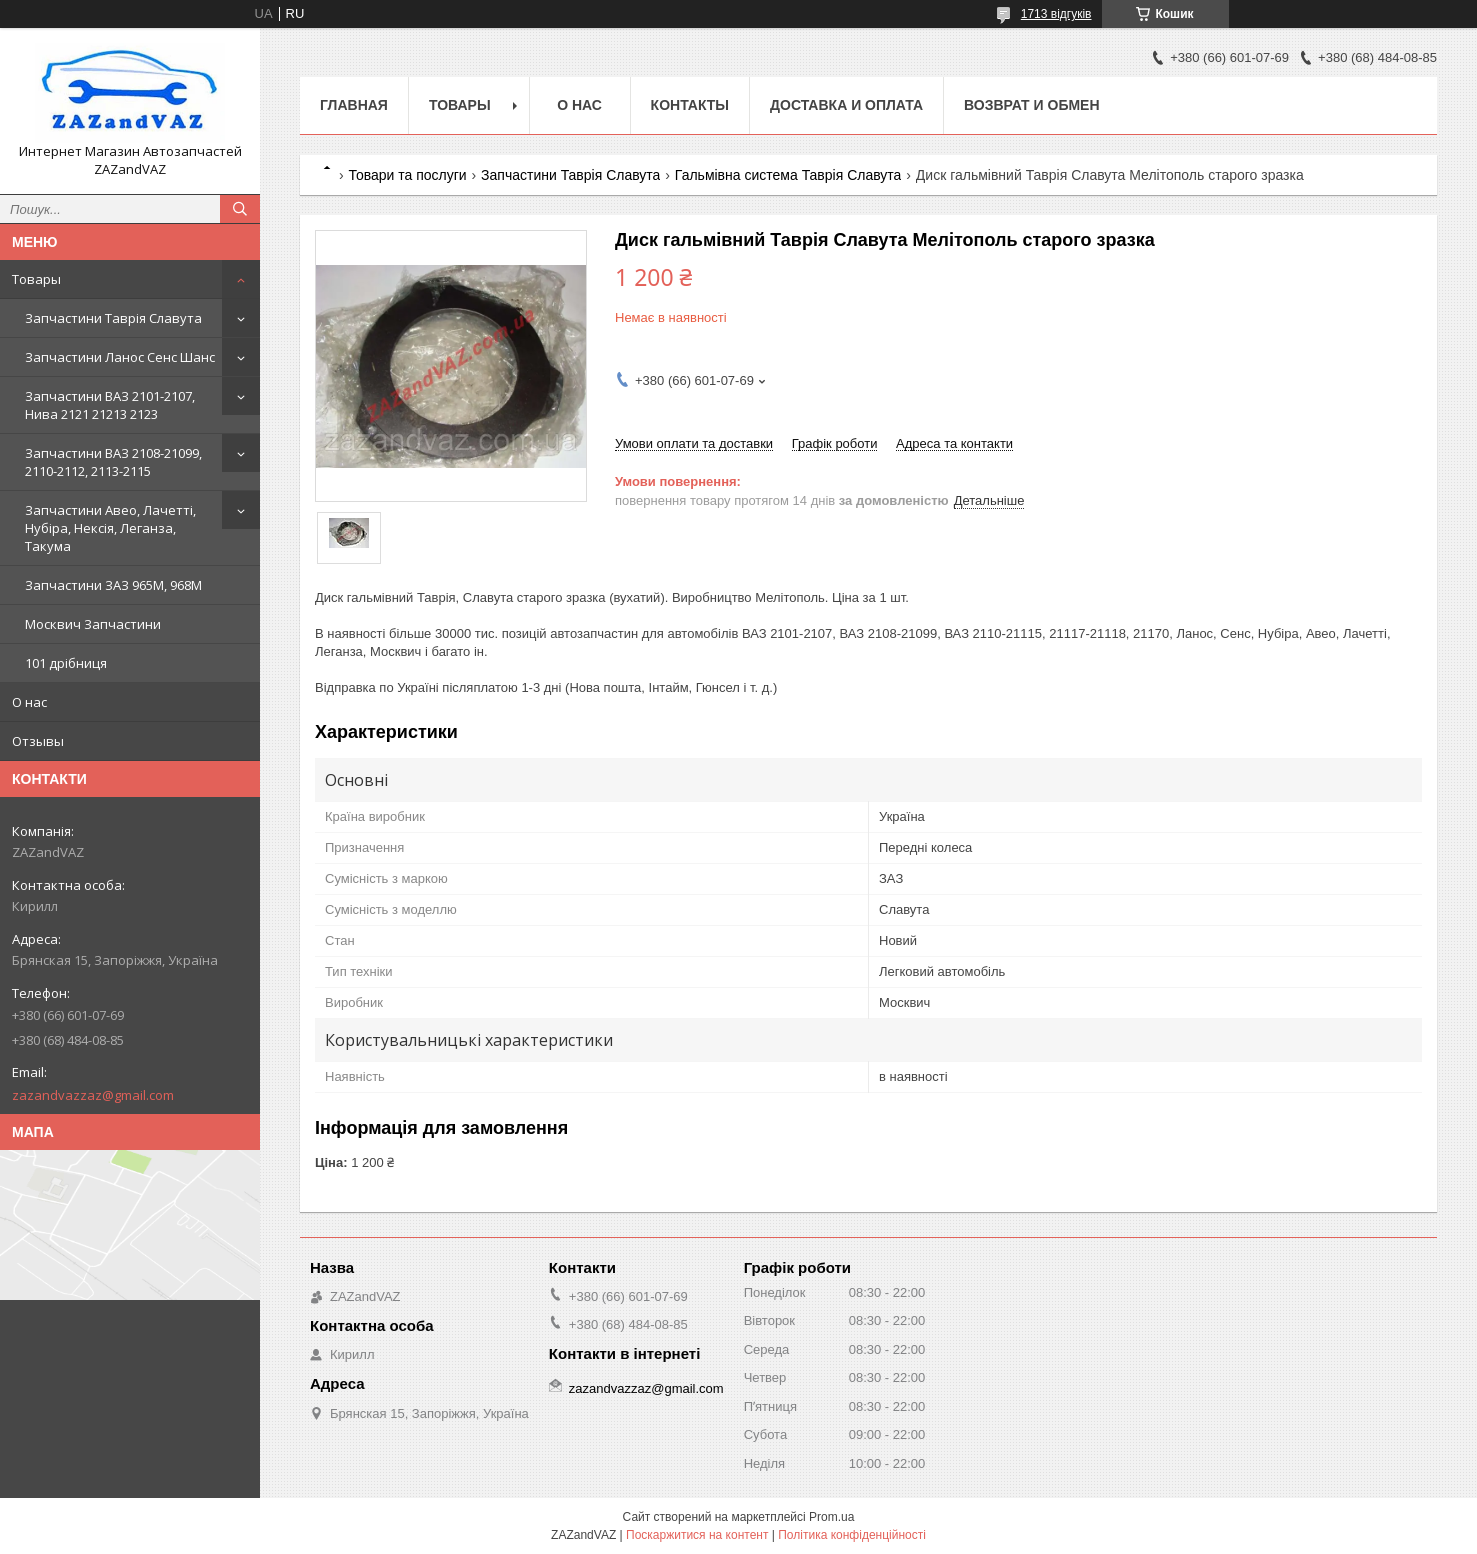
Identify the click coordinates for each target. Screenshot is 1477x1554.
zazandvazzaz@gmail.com (93, 1095)
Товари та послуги (407, 175)
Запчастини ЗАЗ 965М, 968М (113, 585)
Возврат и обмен (1032, 105)
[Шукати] (240, 209)
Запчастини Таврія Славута (113, 318)
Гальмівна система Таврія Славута (788, 175)
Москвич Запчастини (93, 624)
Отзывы (38, 741)
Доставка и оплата (846, 105)
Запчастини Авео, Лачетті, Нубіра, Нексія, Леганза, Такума (110, 528)
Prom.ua (831, 1517)
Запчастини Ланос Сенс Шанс (120, 357)
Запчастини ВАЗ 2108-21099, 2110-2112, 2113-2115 (113, 462)
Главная (354, 105)
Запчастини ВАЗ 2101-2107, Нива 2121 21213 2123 (110, 405)
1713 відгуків (1056, 14)
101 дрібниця (66, 663)
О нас (29, 702)
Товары (36, 279)
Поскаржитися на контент (697, 1535)
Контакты (690, 105)
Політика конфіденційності (852, 1535)
